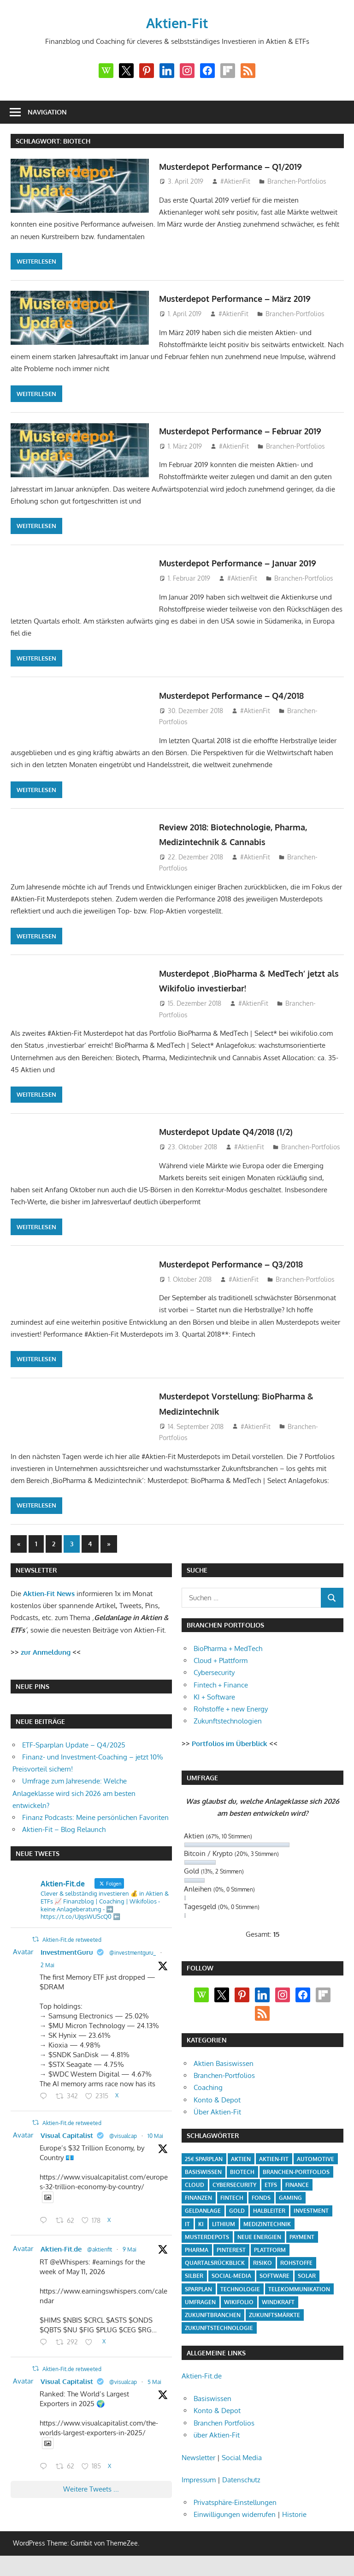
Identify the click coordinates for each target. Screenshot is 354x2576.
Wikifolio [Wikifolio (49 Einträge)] (239, 2310)
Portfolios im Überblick (229, 1751)
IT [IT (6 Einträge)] (187, 2232)
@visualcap (123, 2144)
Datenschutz (241, 2488)
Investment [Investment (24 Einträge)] (311, 2219)
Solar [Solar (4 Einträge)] (307, 2284)
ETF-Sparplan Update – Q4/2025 (73, 1753)
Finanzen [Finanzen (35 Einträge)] (198, 2206)
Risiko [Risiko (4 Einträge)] (262, 2271)
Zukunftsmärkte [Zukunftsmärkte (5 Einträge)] (274, 2323)
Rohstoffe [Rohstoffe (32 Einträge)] (296, 2271)
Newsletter (198, 2466)
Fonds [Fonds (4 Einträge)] (261, 2206)
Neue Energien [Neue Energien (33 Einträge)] (259, 2245)
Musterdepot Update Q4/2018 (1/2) (241, 1139)
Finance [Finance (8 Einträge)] (297, 2193)
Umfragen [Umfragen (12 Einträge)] (200, 2310)
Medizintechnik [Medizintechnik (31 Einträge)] (267, 2232)
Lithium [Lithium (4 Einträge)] (223, 2232)
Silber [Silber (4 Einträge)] (194, 2284)
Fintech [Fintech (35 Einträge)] (231, 2206)
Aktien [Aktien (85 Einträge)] (241, 2167)
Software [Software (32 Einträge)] (274, 2284)
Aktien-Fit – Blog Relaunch (64, 1837)
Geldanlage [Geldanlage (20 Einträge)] (203, 2219)
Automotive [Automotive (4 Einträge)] (315, 2167)
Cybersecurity (214, 1680)
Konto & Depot (217, 2108)
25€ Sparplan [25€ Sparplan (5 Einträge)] (204, 2167)
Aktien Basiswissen (224, 2071)
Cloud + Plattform (221, 1668)
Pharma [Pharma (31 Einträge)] (196, 2258)
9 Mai (129, 2257)
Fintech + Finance (221, 1693)
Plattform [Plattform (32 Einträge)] (270, 2258)
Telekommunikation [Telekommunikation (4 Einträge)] (299, 2297)
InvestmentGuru (67, 1960)
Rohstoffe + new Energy (231, 1717)
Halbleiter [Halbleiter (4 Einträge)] (269, 2219)
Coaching (208, 2095)
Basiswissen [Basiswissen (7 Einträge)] (203, 2180)
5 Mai (154, 2390)
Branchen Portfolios (224, 2431)
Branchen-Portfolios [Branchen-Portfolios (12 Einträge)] (296, 2180)
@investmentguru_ (132, 1961)
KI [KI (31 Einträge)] (201, 2232)
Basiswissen (212, 2406)
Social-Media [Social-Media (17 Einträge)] (231, 2284)
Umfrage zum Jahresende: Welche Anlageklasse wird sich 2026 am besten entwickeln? (74, 1801)
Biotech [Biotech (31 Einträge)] (242, 2180)
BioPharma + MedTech (228, 1656)
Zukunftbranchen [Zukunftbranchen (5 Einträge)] (213, 2323)
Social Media (242, 2466)
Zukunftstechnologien (228, 1729)
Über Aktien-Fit (217, 2120)
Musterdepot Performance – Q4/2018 (247, 703)
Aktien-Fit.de (61, 2257)
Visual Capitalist (67, 2143)
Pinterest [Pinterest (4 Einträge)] (231, 2258)
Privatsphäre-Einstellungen (235, 2510)
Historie (294, 2522)
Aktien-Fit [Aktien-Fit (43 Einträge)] (274, 2167)
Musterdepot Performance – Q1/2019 (246, 165)
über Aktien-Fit (217, 2443)
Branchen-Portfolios (296, 181)
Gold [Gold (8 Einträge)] (237, 2219)
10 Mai (155, 2144)
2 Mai (47, 1973)
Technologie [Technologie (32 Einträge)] (240, 2297)
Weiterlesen (36, 261)
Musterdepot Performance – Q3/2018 (247, 1271)
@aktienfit (99, 2257)
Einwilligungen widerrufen (235, 2522)
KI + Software (214, 1705)
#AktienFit (235, 181)
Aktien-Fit (177, 22)
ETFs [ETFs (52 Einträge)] (271, 2193)
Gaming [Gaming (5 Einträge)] (290, 2206)
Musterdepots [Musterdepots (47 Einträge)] (207, 2245)
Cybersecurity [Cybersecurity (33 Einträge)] (234, 2193)
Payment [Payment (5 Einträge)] (301, 2245)
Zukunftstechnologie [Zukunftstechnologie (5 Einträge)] (219, 2336)
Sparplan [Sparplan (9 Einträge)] (198, 2297)
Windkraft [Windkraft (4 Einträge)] (278, 2310)
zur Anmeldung (46, 1660)
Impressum (199, 2488)
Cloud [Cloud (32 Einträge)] (194, 2193)
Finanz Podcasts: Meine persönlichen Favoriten (95, 1825)
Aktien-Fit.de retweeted (71, 1948)
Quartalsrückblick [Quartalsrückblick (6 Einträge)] (215, 2271)
